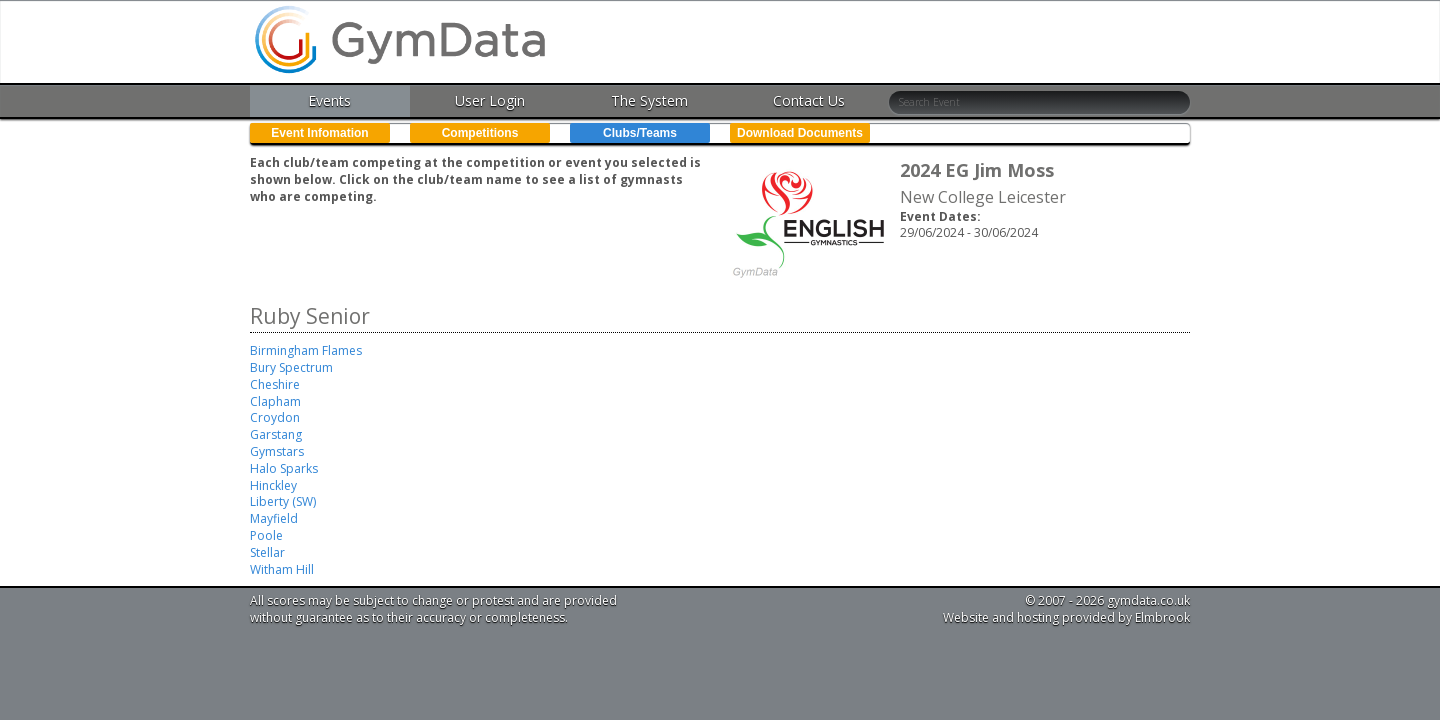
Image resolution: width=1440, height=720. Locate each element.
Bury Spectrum (291, 367)
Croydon (275, 417)
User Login (490, 100)
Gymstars (277, 451)
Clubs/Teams (640, 133)
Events (329, 100)
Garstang (276, 434)
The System (649, 100)
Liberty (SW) (283, 501)
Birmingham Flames (306, 350)
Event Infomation (319, 133)
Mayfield (274, 518)
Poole (266, 535)
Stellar (267, 552)
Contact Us (809, 100)
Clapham (275, 401)
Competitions (480, 133)
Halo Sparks (284, 468)
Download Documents (800, 133)
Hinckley (273, 485)
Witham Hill (282, 569)
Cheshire (275, 384)
